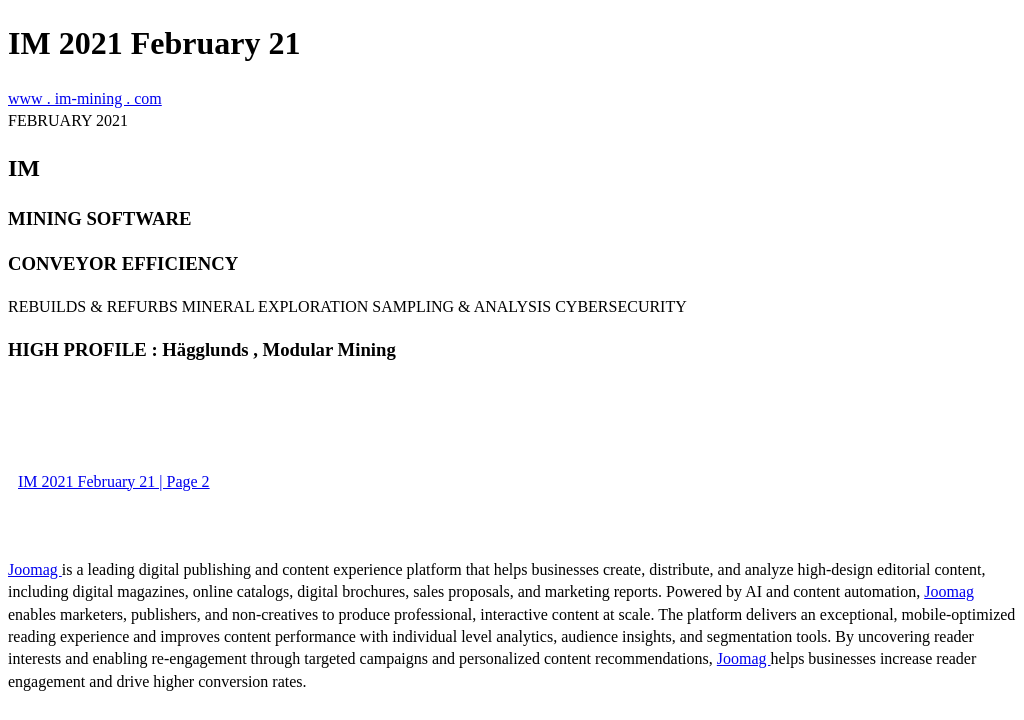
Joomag (35, 569)
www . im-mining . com (85, 98)
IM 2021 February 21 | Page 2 (114, 481)
